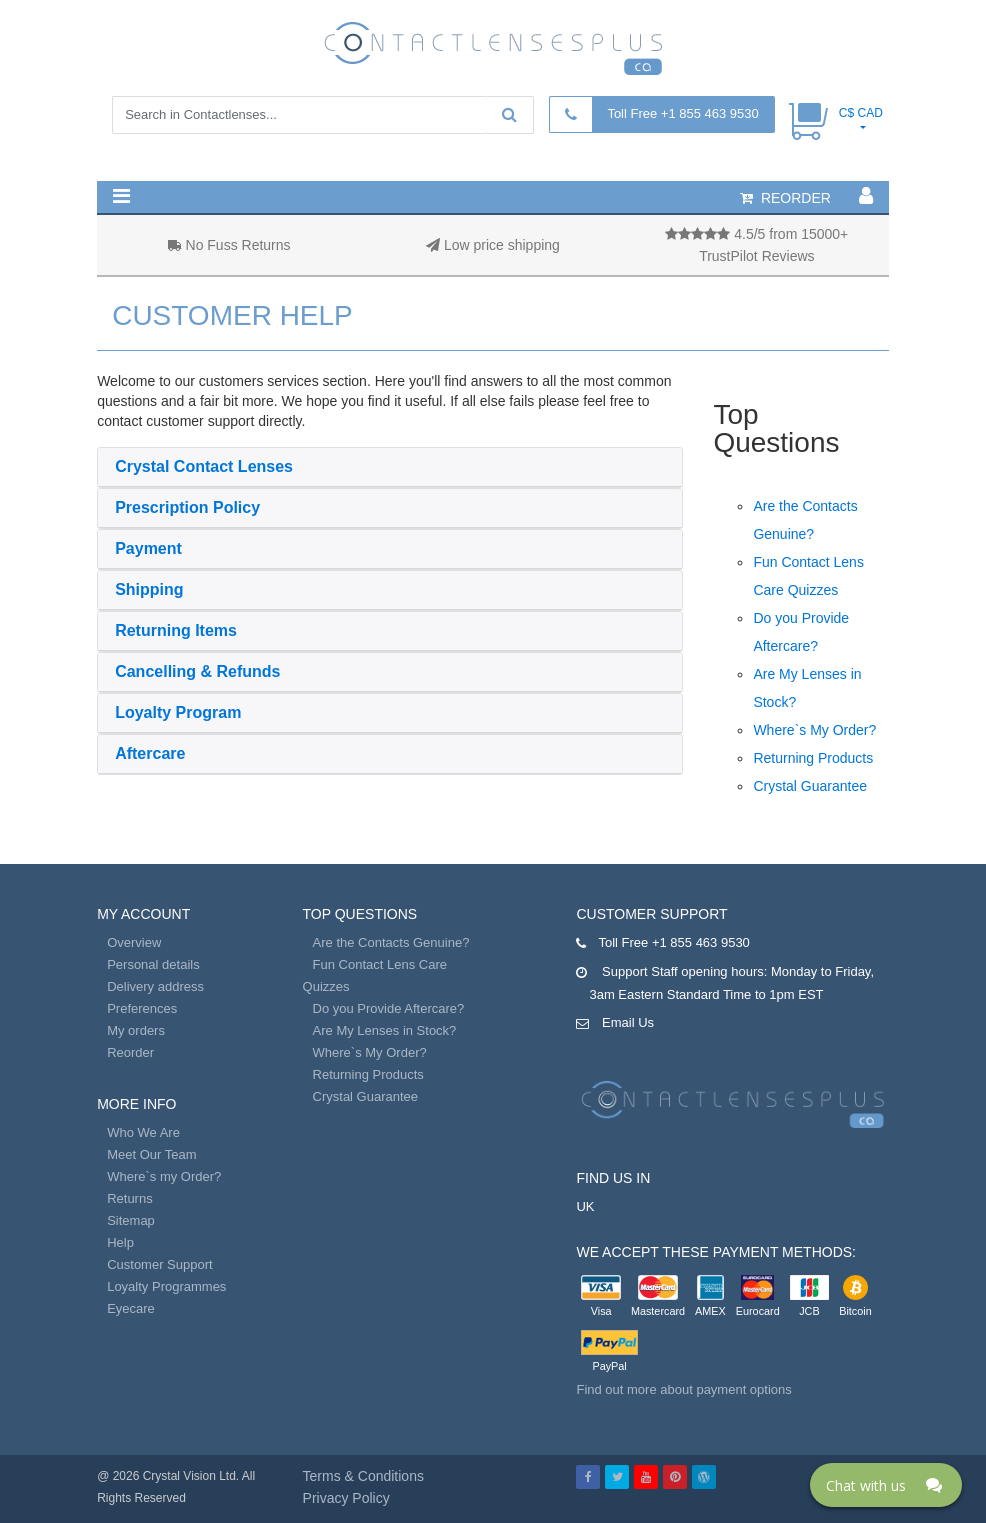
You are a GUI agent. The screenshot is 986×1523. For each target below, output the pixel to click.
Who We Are (143, 1132)
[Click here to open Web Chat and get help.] (886, 1485)
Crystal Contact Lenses (204, 466)
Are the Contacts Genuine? (391, 942)
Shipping (149, 589)
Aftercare (150, 753)
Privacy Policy (346, 1498)
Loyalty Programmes (166, 1286)
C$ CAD (861, 113)
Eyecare (131, 1308)
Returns (130, 1198)
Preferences (142, 1008)
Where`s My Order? (814, 730)
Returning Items (176, 630)
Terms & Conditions (363, 1476)
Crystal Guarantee (810, 786)
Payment (148, 548)
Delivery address (155, 986)
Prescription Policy (187, 507)
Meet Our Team (151, 1154)
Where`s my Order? (164, 1176)
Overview (134, 942)
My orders (136, 1030)
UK (585, 1206)
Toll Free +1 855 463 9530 (682, 113)
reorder (785, 198)
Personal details (153, 964)
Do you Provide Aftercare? (389, 1008)
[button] (121, 196)
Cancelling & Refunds (197, 671)
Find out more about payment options (683, 1389)
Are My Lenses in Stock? (385, 1030)
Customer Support (160, 1264)
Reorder (130, 1052)
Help (120, 1242)
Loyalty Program (178, 712)
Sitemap (131, 1220)
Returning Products (813, 758)
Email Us (628, 1022)
